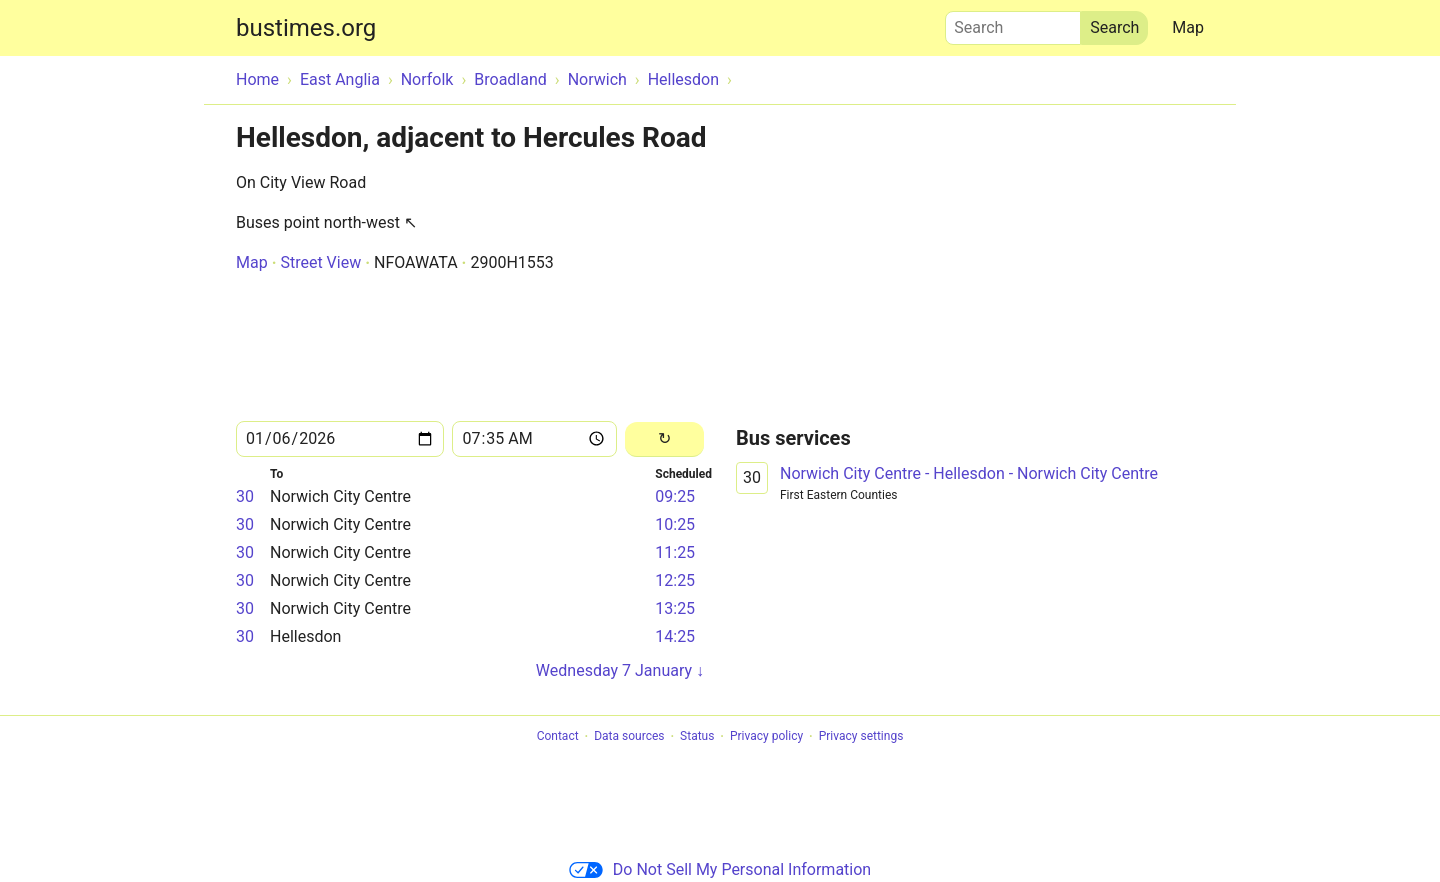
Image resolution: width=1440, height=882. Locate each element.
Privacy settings (861, 737)
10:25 (675, 524)
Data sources (629, 737)
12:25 (675, 580)
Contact (558, 737)
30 (245, 496)
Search (1013, 23)
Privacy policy (766, 737)
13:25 (675, 608)
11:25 (675, 552)
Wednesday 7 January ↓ (620, 670)
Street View (320, 262)
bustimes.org (306, 28)
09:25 (675, 496)
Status (697, 737)
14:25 (675, 636)
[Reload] (664, 439)
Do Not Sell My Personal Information (720, 869)
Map (1188, 27)
